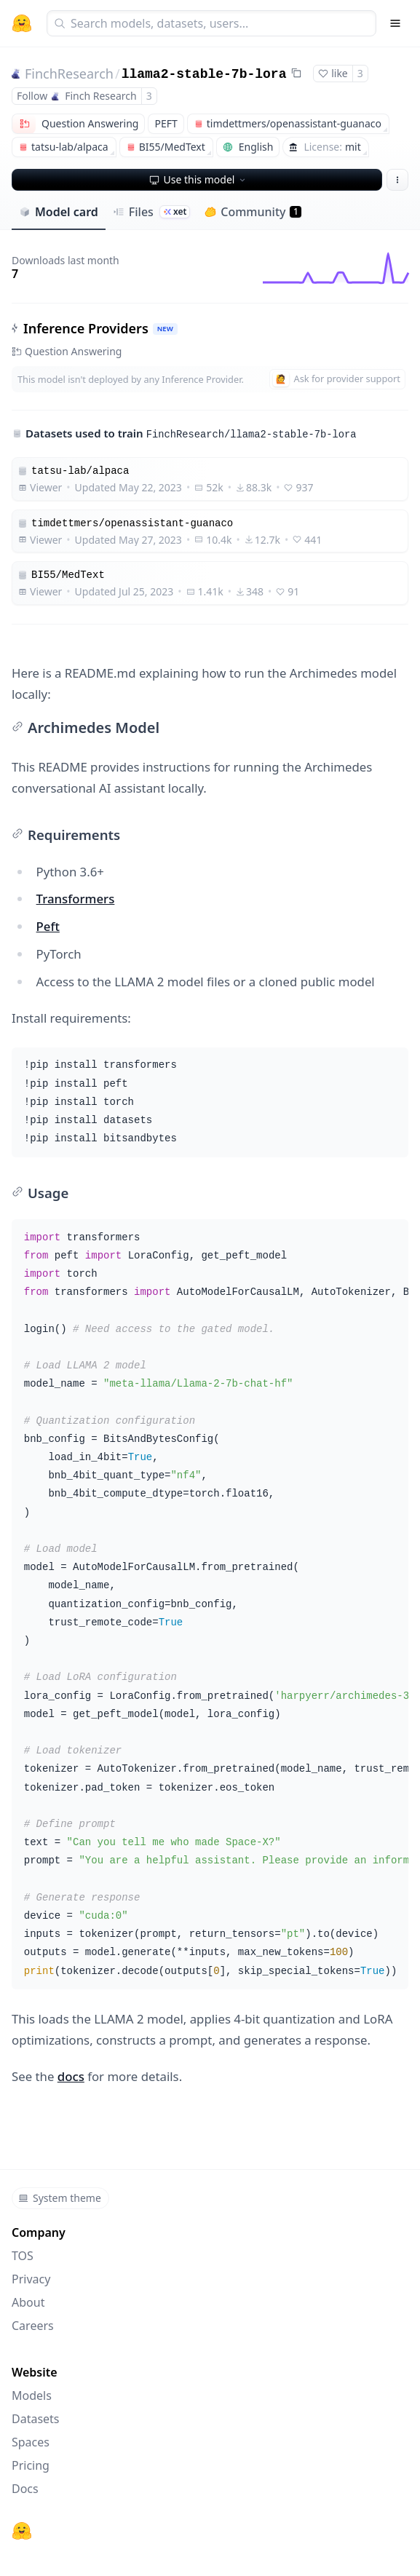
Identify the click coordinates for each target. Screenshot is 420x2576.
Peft (48, 926)
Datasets (36, 2419)
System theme (59, 2198)
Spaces (30, 2442)
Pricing (30, 2465)
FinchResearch (69, 73)
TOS (22, 2256)
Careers (33, 2326)
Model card (58, 212)
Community (253, 212)
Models (32, 2395)
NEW (165, 328)
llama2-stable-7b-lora (204, 74)
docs (71, 2076)
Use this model (198, 179)
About (28, 2302)
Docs (25, 2489)
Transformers (75, 898)
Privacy (31, 2279)
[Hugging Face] (22, 2531)
